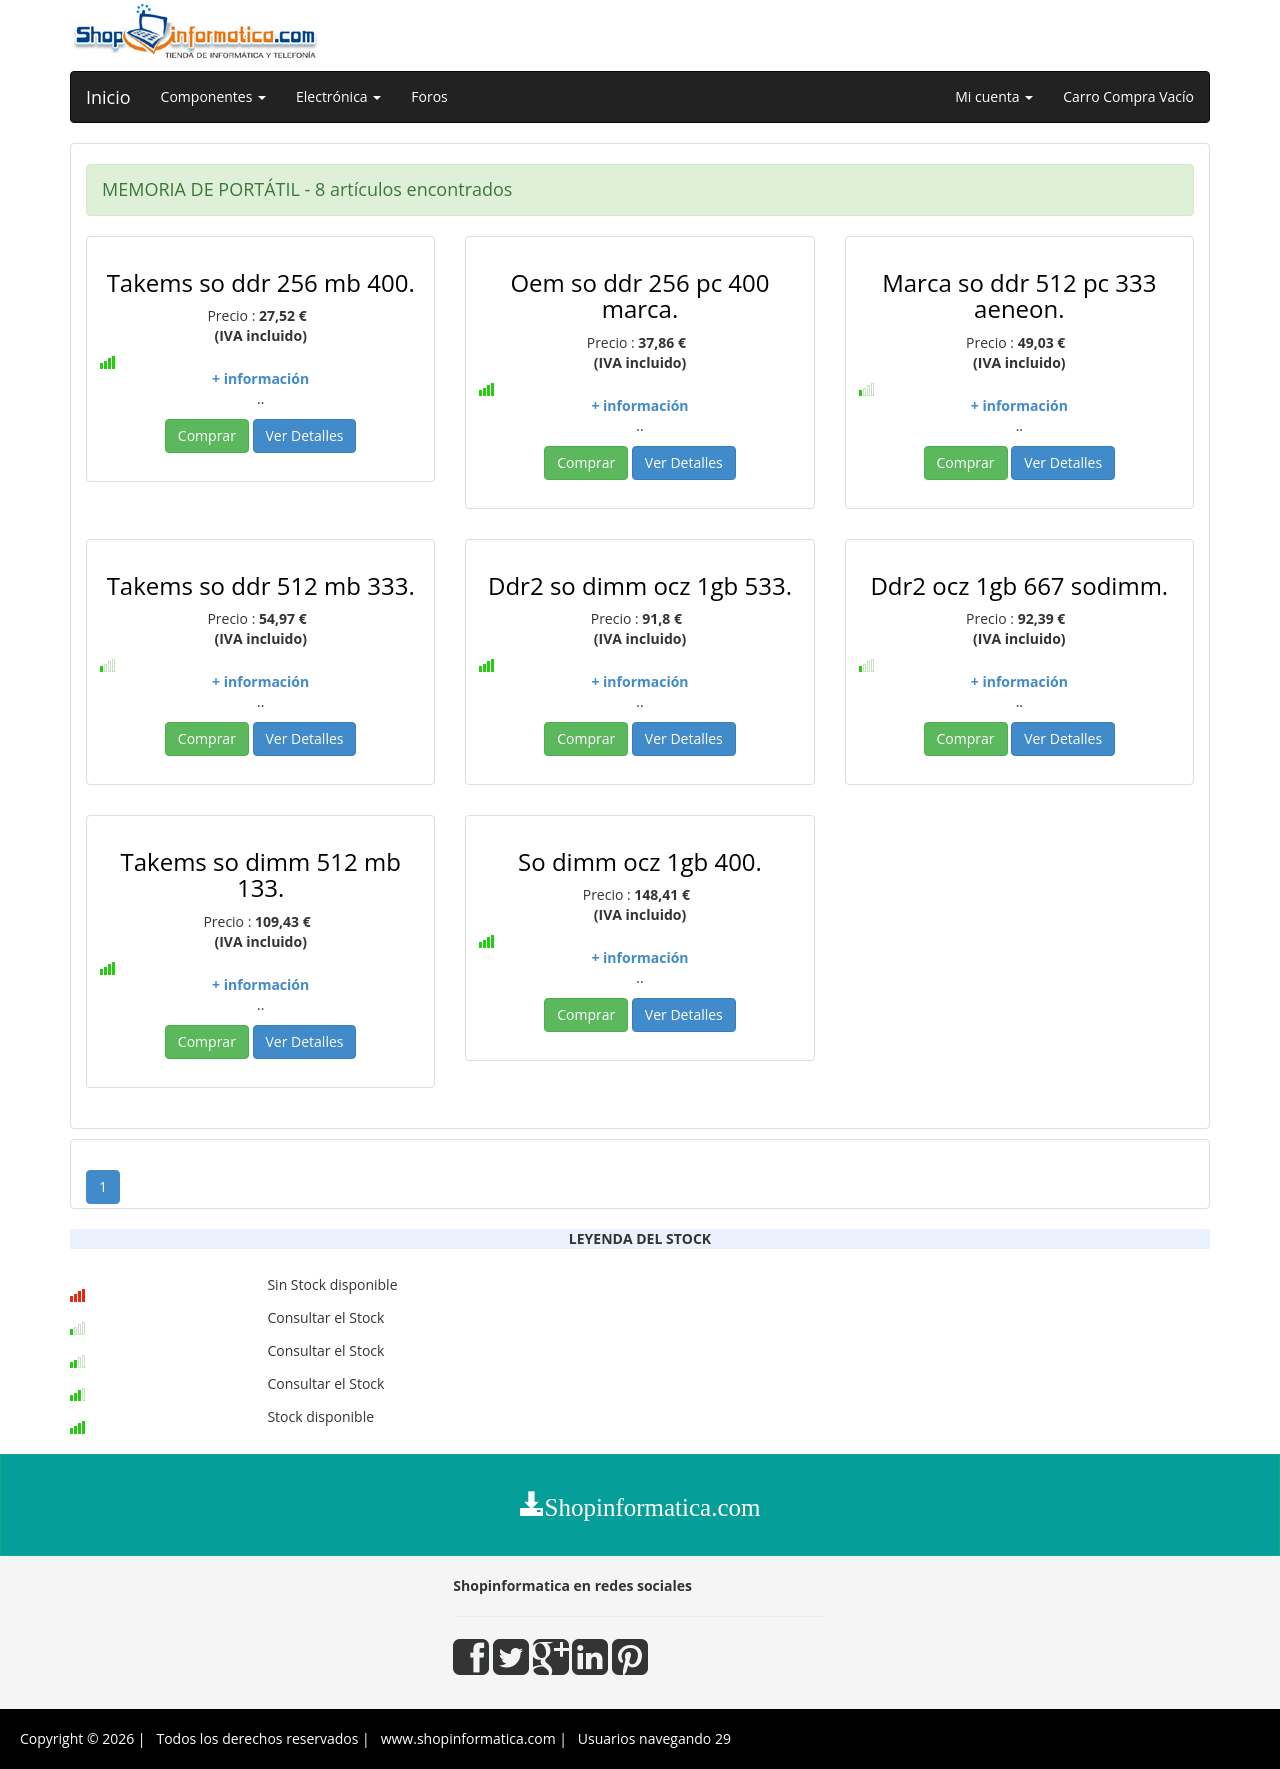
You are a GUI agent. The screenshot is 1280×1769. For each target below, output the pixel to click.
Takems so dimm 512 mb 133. (260, 874)
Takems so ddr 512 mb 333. (261, 585)
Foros (429, 96)
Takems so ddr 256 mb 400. (261, 282)
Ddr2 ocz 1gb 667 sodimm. (1019, 585)
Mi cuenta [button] (994, 96)
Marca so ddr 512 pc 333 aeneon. (1019, 295)
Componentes (213, 96)
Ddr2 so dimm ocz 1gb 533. (640, 585)
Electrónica (338, 96)
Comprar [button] (207, 435)
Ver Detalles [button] (305, 435)
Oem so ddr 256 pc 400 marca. (639, 295)
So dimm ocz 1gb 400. (640, 861)
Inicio (108, 97)
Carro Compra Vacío (1128, 96)
